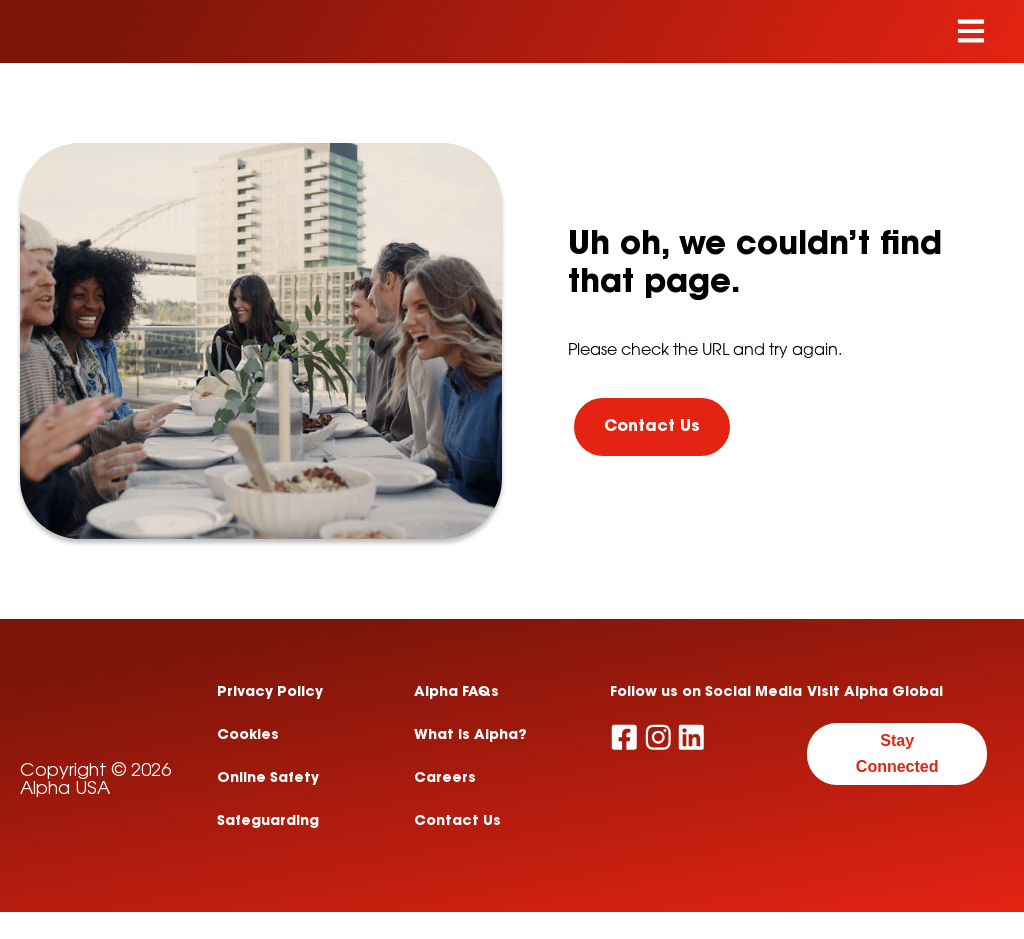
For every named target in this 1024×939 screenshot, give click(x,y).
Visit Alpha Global (875, 694)
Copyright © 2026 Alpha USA (95, 837)
